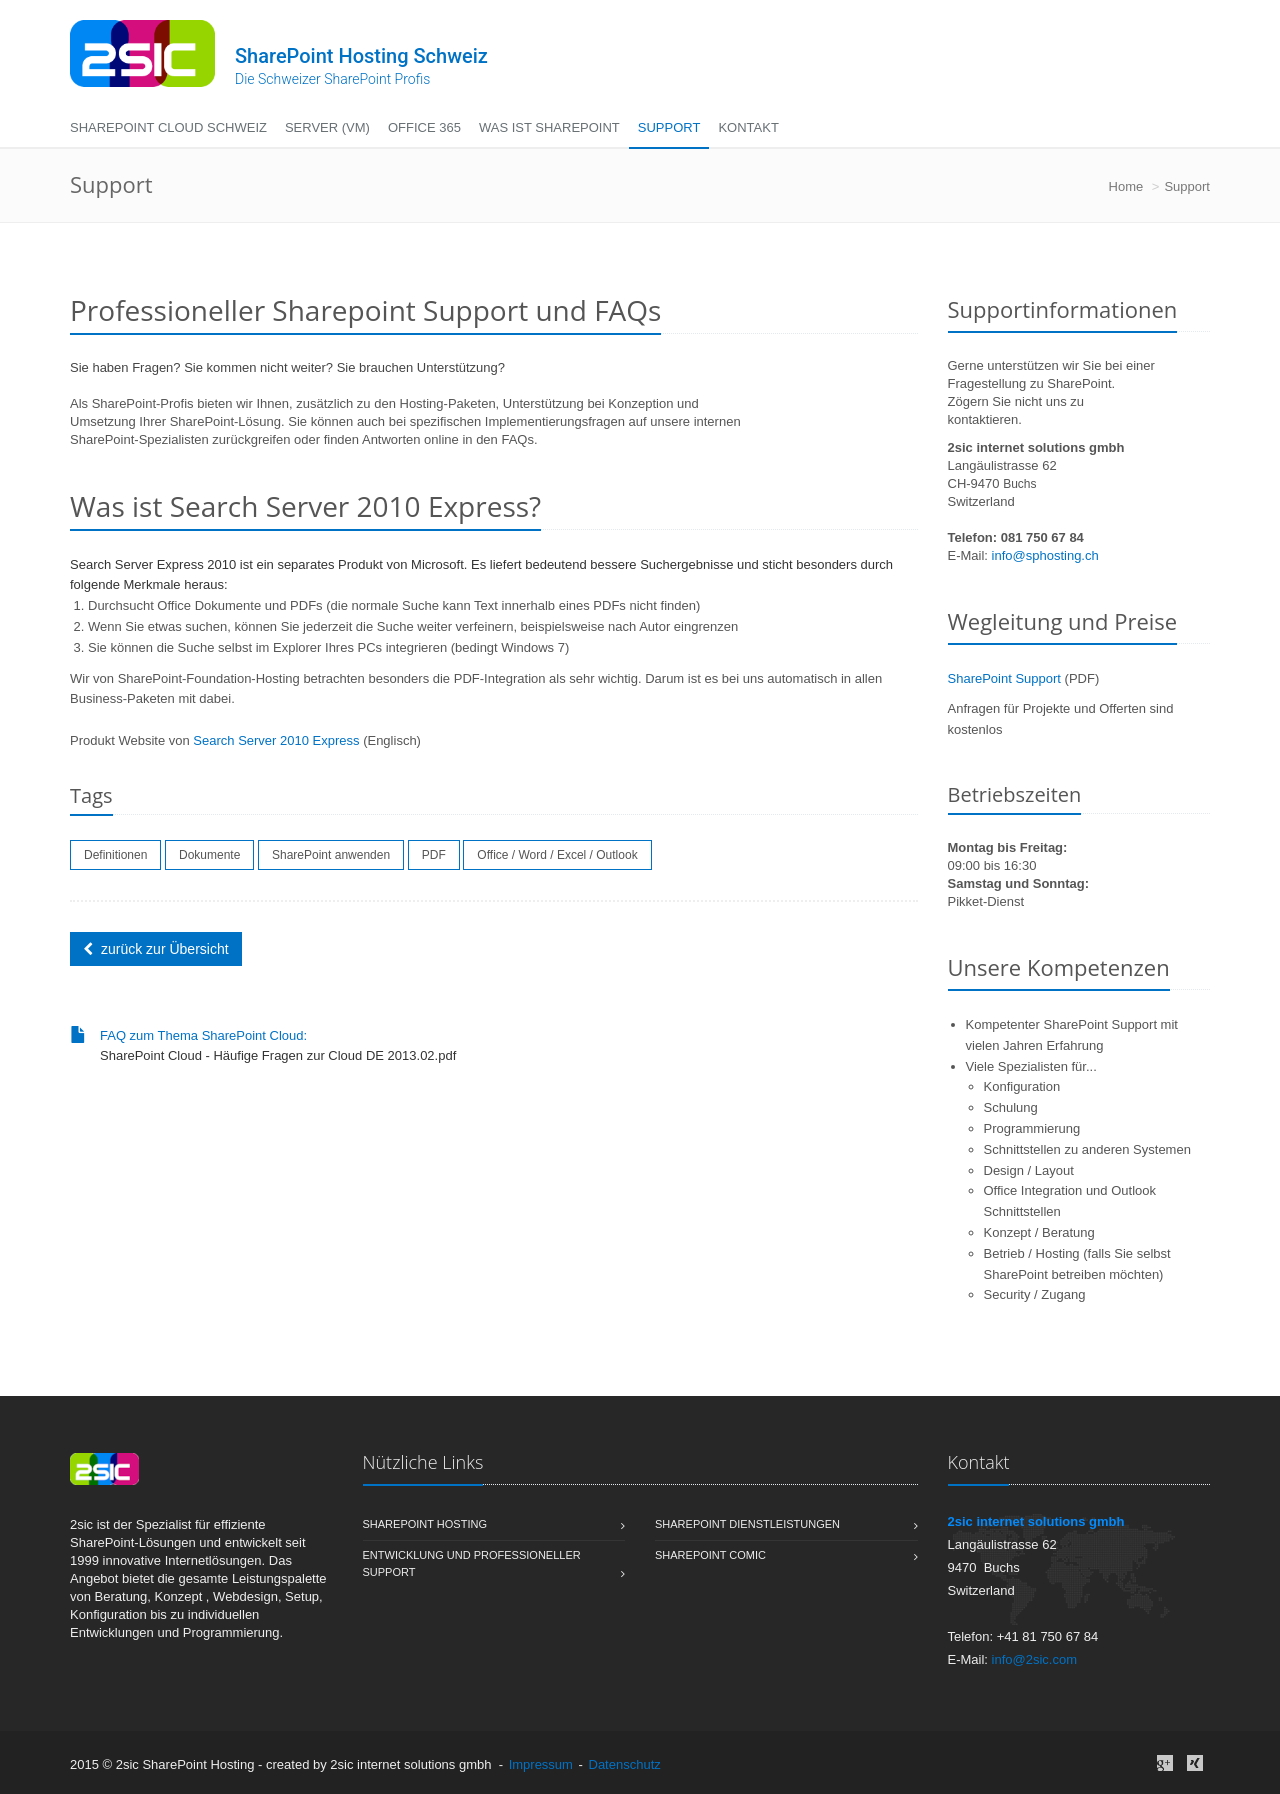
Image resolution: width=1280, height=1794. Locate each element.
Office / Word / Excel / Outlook (557, 855)
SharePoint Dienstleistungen (786, 1525)
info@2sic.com (1034, 1659)
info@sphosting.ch (1045, 555)
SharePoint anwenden (331, 855)
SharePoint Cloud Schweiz (168, 127)
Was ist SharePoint (549, 127)
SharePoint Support (1004, 678)
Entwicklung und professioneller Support (494, 1565)
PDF (434, 855)
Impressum (541, 1764)
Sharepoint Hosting (494, 1525)
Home (1126, 186)
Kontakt (748, 127)
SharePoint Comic (786, 1556)
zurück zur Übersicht (156, 949)
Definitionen (115, 855)
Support (669, 127)
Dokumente (209, 855)
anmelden (693, 1764)
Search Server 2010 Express (276, 740)
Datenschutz (625, 1764)
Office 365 (424, 127)
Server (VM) (327, 127)
